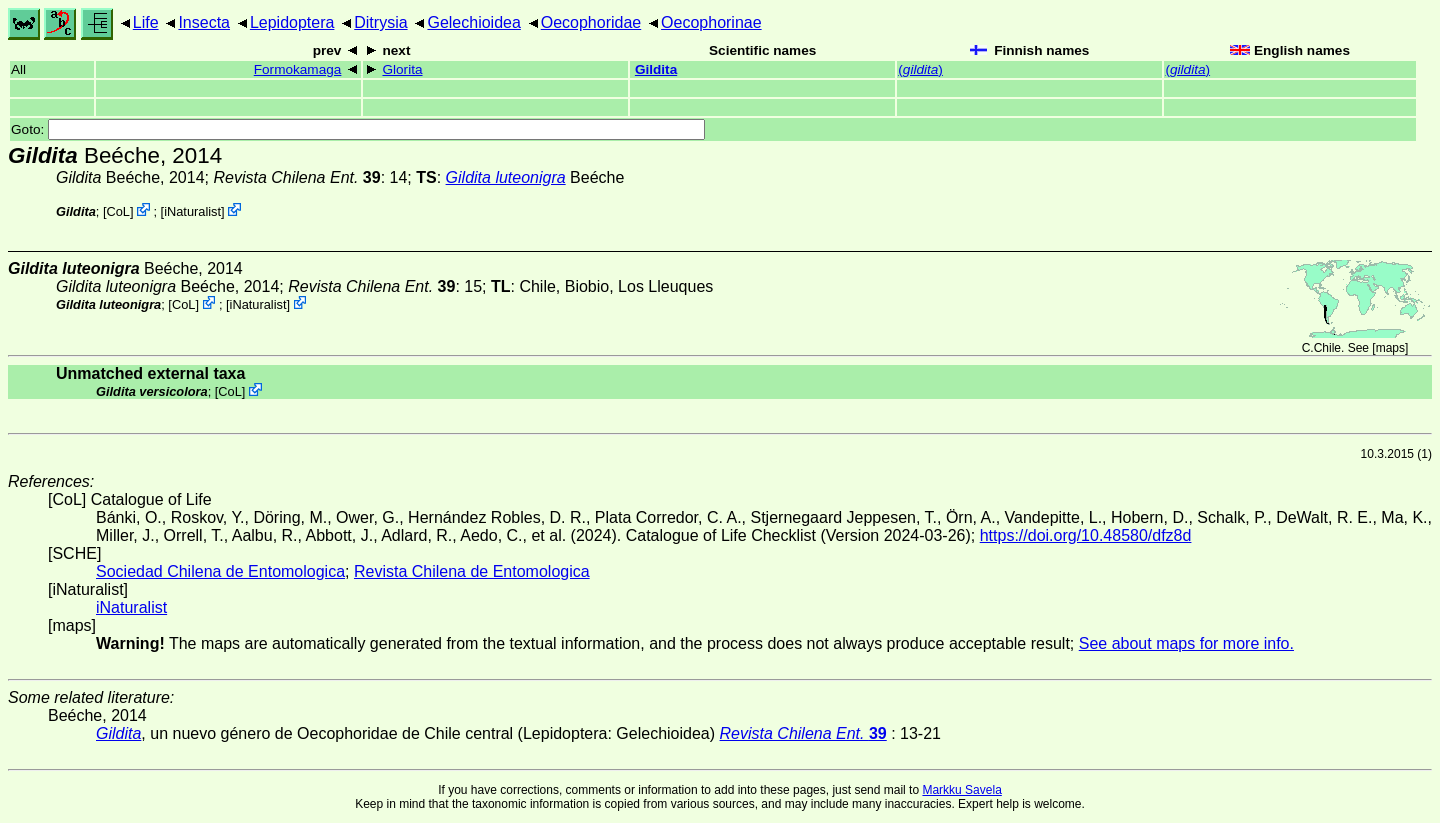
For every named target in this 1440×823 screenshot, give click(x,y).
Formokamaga (298, 69)
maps (1390, 348)
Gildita (656, 69)
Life (146, 22)
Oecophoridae (591, 22)
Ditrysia (380, 22)
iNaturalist (192, 211)
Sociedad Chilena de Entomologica (220, 571)
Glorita (402, 69)
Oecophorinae (711, 22)
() (920, 69)
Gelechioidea (473, 22)
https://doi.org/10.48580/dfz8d (1086, 535)
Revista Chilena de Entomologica (472, 571)
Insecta (204, 22)
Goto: (358, 129)
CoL (118, 211)
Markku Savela (961, 790)
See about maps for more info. (1186, 643)
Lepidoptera (292, 22)
